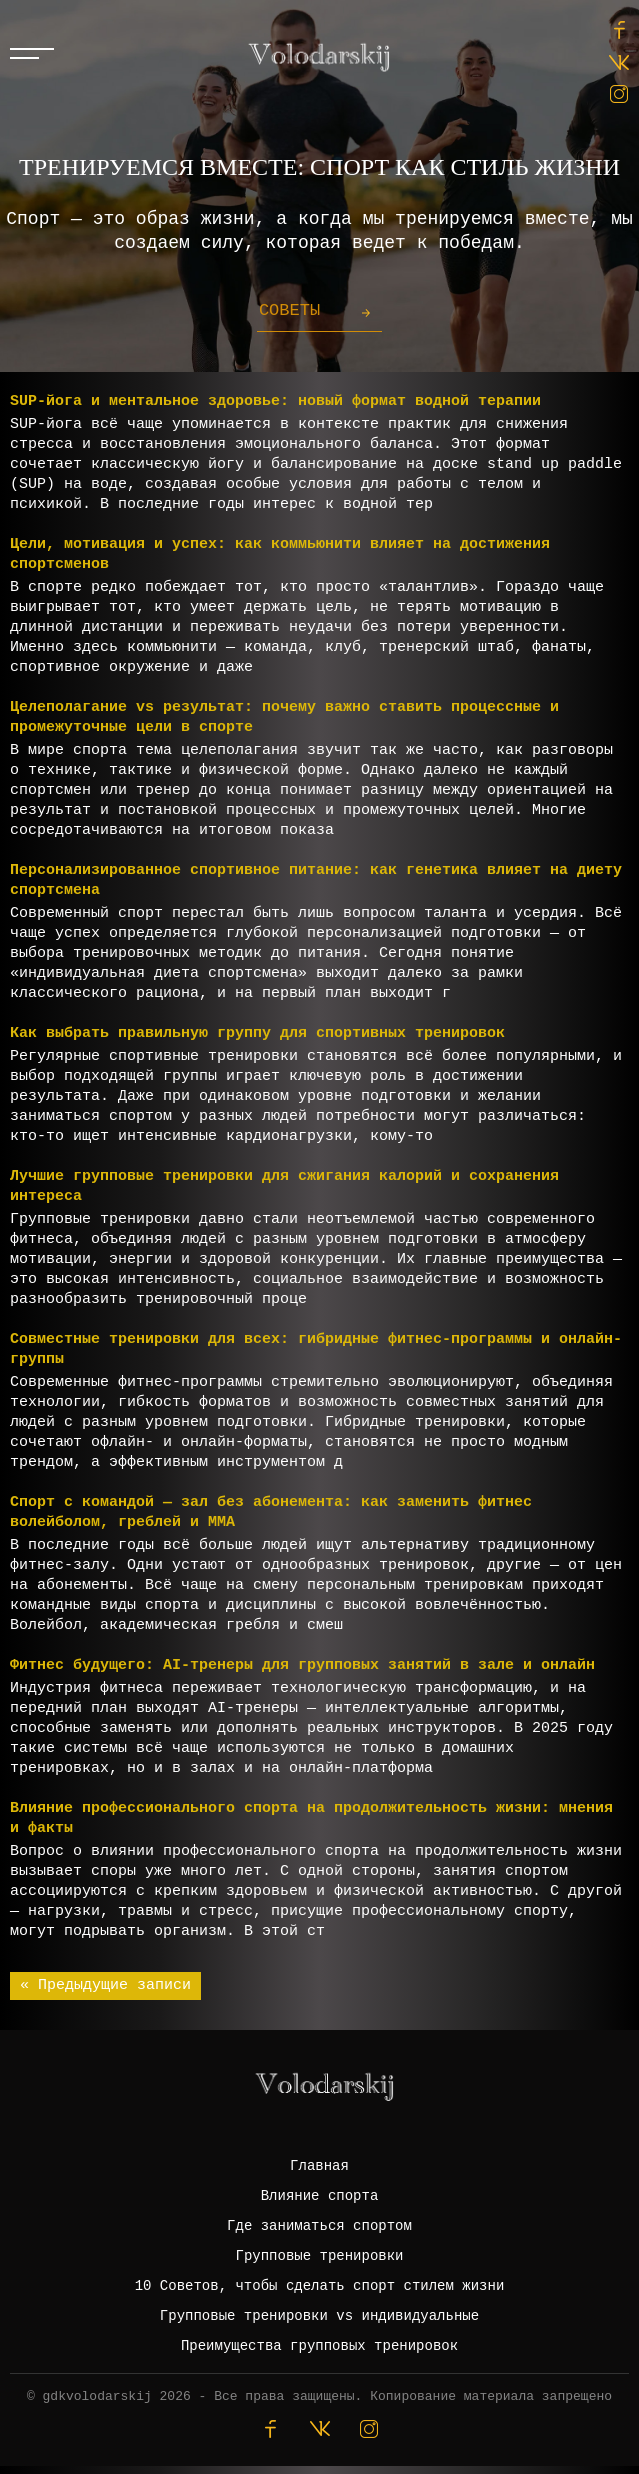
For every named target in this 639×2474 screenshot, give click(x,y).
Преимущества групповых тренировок (319, 2346)
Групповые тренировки (319, 2256)
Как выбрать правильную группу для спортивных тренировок (257, 1033)
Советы (289, 310)
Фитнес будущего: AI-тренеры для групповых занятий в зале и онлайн (302, 1665)
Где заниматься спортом (319, 2226)
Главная (319, 2166)
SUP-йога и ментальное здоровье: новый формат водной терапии (275, 401)
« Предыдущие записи (105, 1985)
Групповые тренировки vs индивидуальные (319, 2316)
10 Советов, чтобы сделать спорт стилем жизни (320, 2286)
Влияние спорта (320, 2196)
